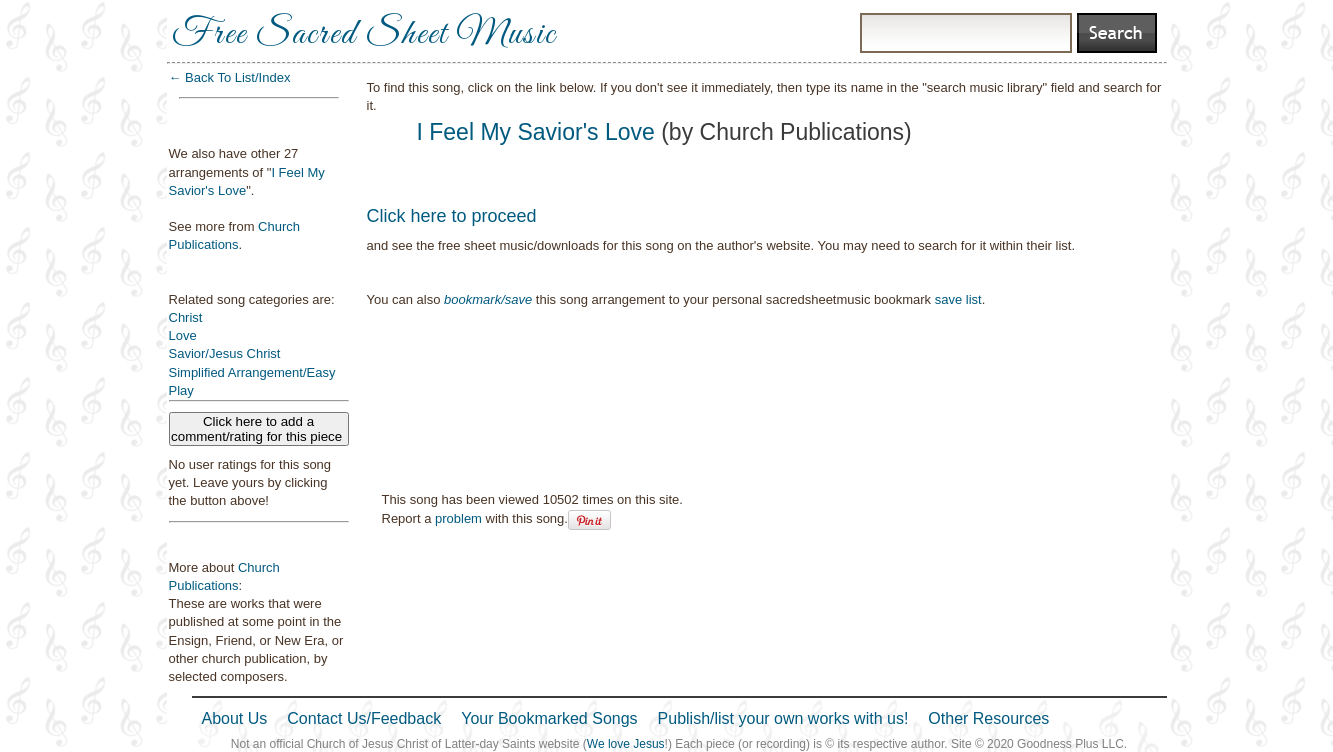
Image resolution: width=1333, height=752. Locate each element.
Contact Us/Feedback (364, 718)
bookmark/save (488, 299)
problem (458, 518)
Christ (186, 317)
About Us (235, 718)
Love (183, 335)
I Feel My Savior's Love (536, 132)
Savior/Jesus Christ (225, 353)
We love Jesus (626, 744)
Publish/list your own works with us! (783, 718)
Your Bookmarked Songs (549, 718)
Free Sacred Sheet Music (364, 35)
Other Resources (988, 718)
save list (958, 299)
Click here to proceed (452, 216)
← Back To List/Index (230, 77)
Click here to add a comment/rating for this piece (258, 429)
